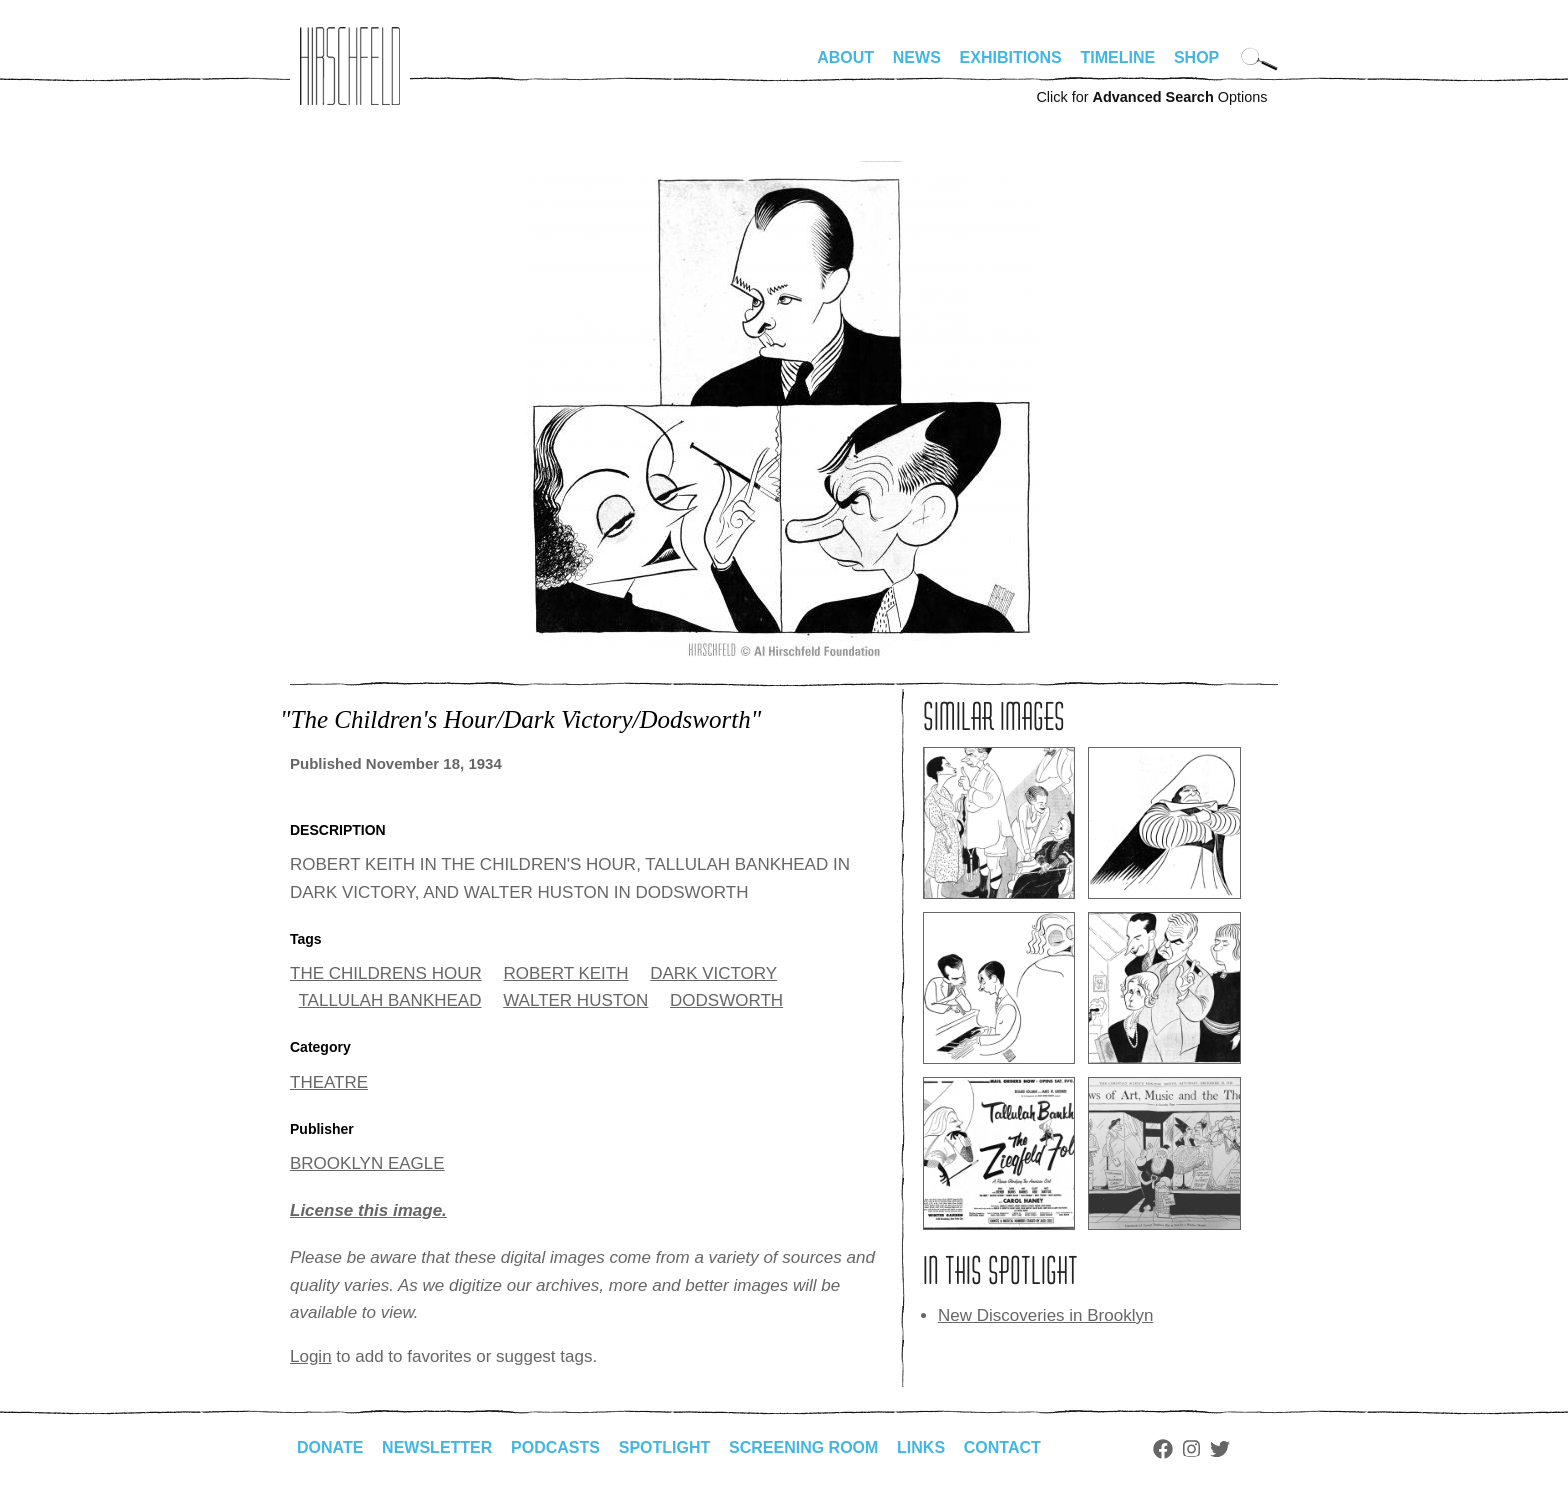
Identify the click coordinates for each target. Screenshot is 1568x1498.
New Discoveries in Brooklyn (1045, 1315)
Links (921, 1447)
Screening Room (803, 1447)
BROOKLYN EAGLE (367, 1163)
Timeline (1118, 57)
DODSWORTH (726, 1000)
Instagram (1191, 1449)
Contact (1002, 1447)
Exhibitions (1011, 57)
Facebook (1163, 1449)
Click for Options (1151, 97)
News (917, 57)
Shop (1196, 57)
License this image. (368, 1210)
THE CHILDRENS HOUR (386, 973)
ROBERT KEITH (565, 973)
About (845, 57)
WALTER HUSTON (575, 1000)
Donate (330, 1447)
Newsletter (437, 1447)
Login (311, 1356)
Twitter (1220, 1449)
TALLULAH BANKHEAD (390, 1000)
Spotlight (665, 1447)
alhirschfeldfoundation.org (350, 66)
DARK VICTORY (713, 973)
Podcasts (555, 1447)
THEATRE (329, 1082)
